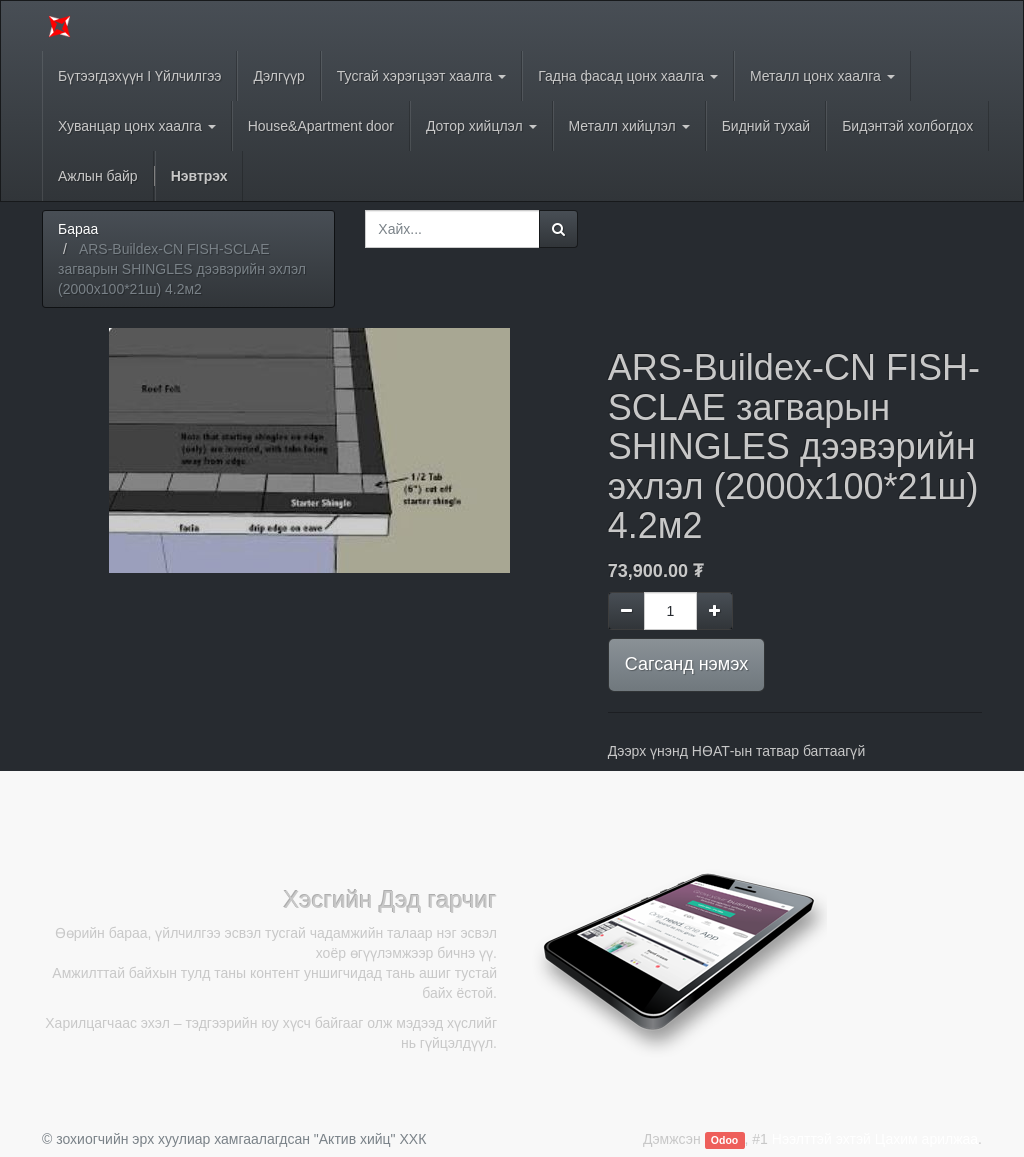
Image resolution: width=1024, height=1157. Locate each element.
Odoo (724, 1140)
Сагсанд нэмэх (686, 664)
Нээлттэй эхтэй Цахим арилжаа (875, 1139)
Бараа (78, 229)
